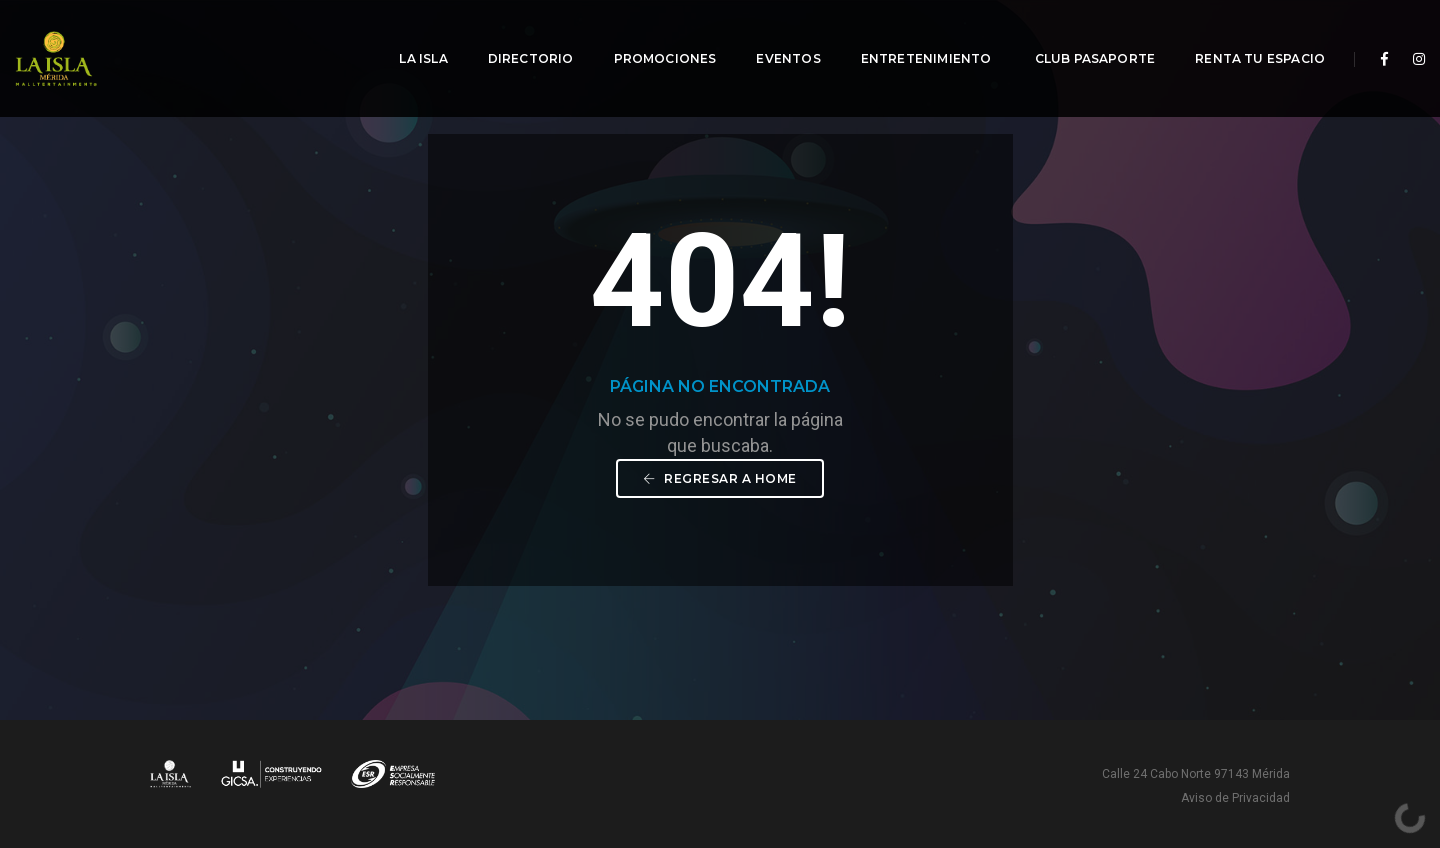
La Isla (410, 35)
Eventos (775, 35)
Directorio (518, 35)
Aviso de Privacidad (1235, 798)
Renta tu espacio (1247, 35)
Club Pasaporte (1082, 35)
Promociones (651, 35)
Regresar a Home (720, 478)
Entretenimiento (915, 35)
